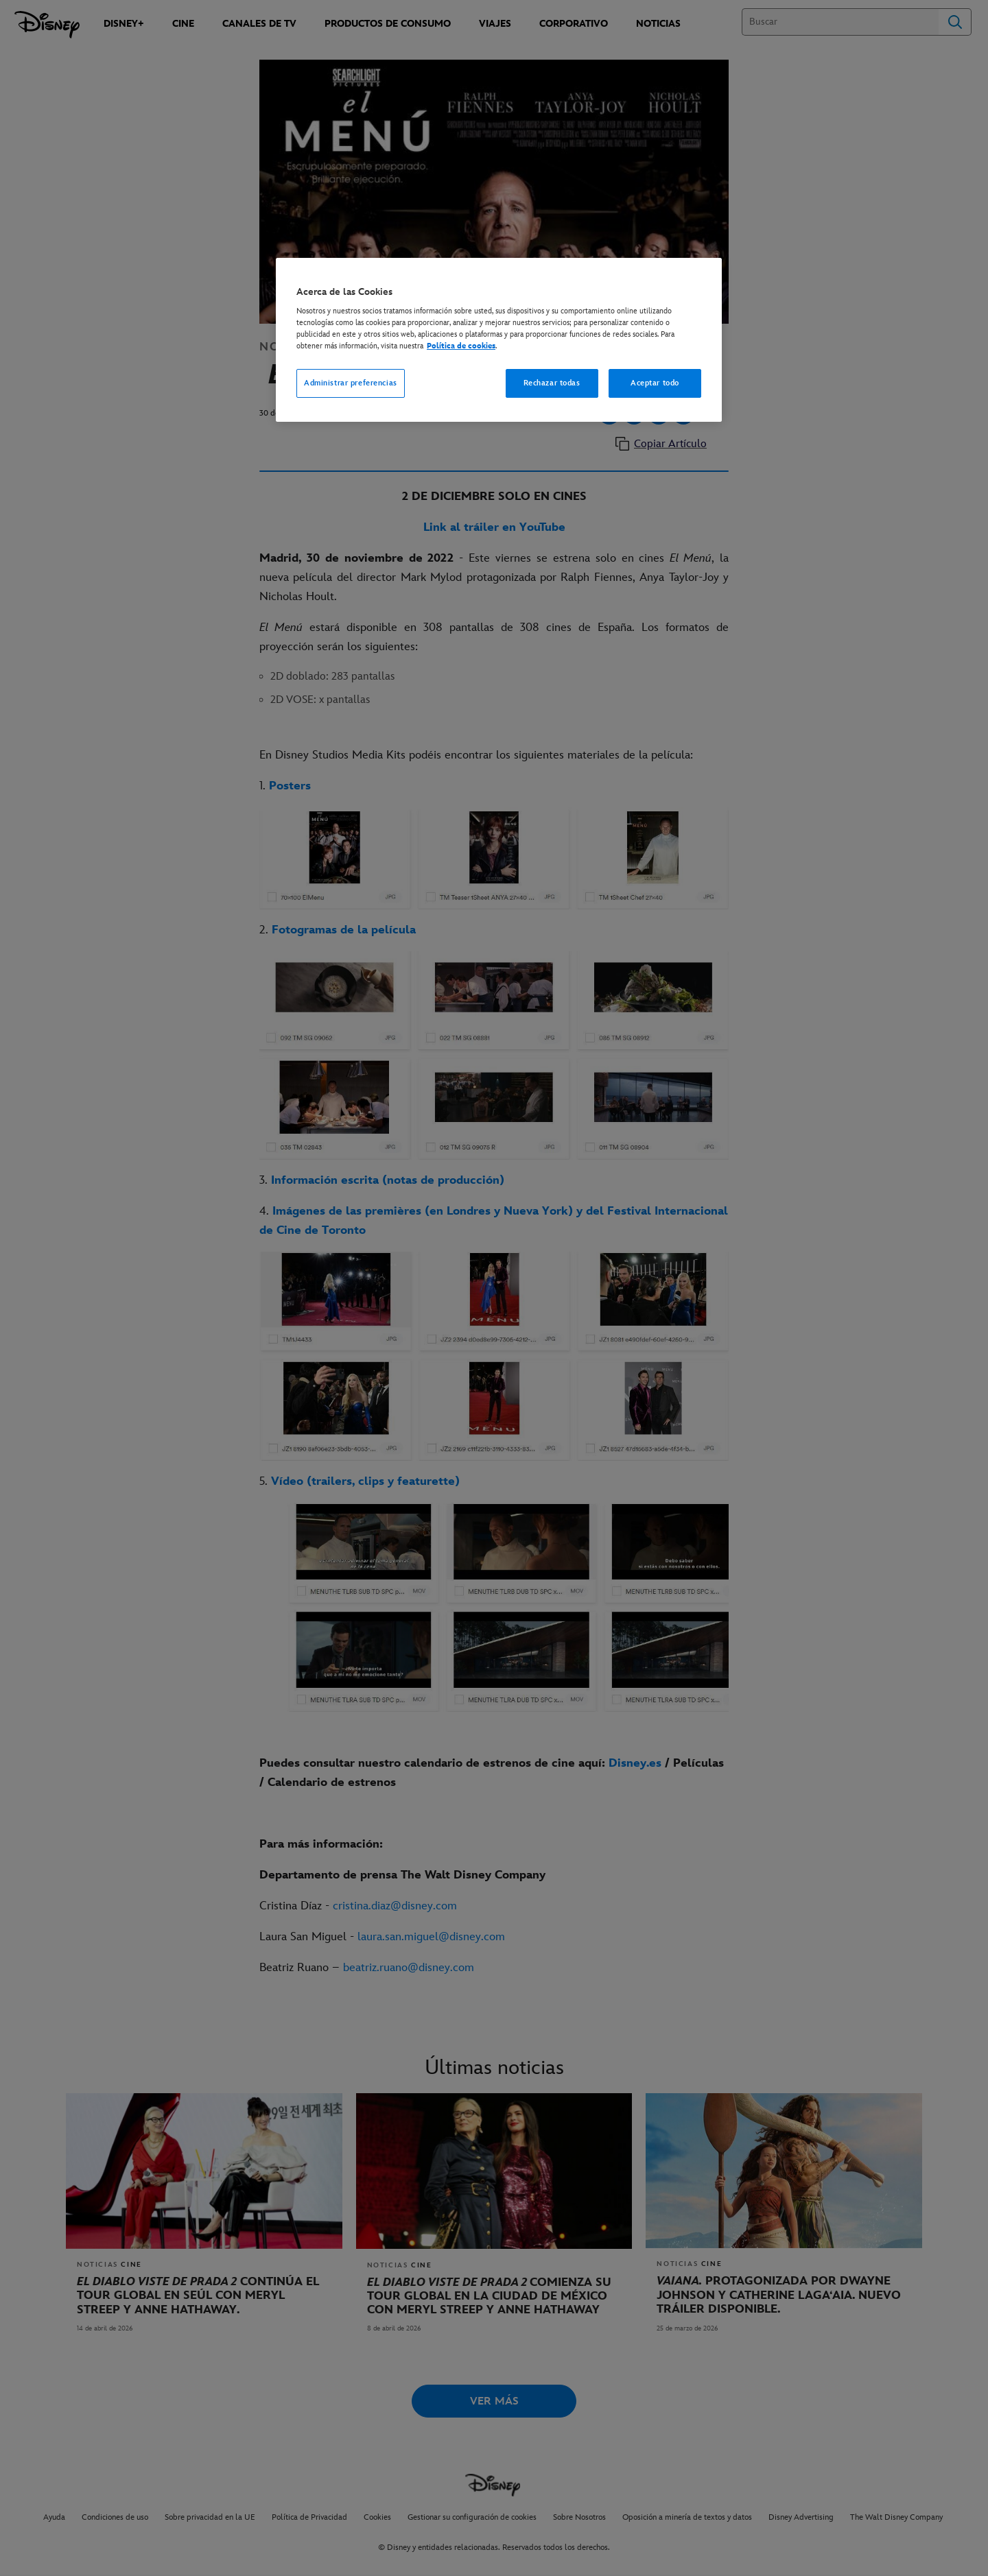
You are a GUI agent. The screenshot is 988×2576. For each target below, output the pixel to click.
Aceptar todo (655, 383)
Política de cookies (461, 346)
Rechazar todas (552, 383)
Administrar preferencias (350, 383)
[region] (499, 340)
